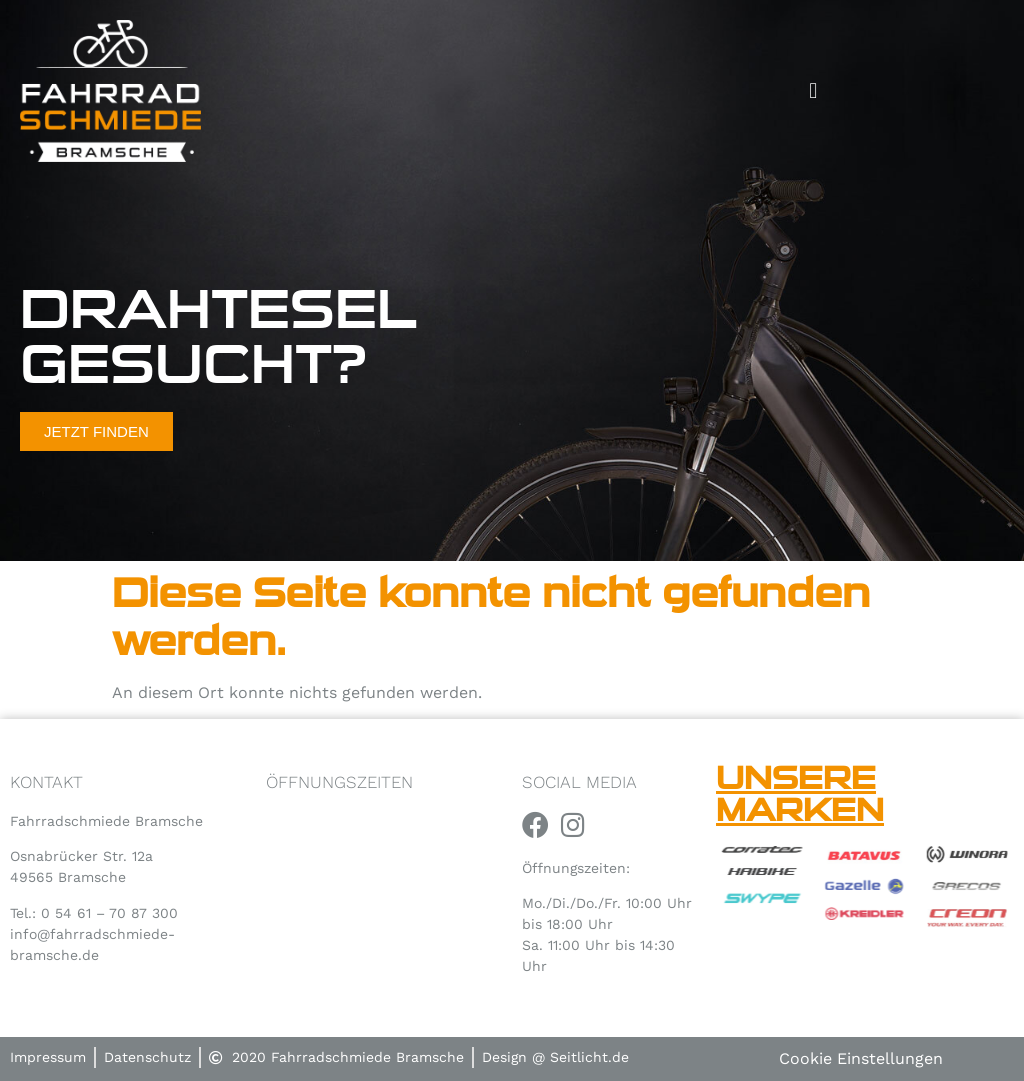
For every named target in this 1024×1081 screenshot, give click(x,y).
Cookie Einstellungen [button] (861, 1058)
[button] (813, 90)
